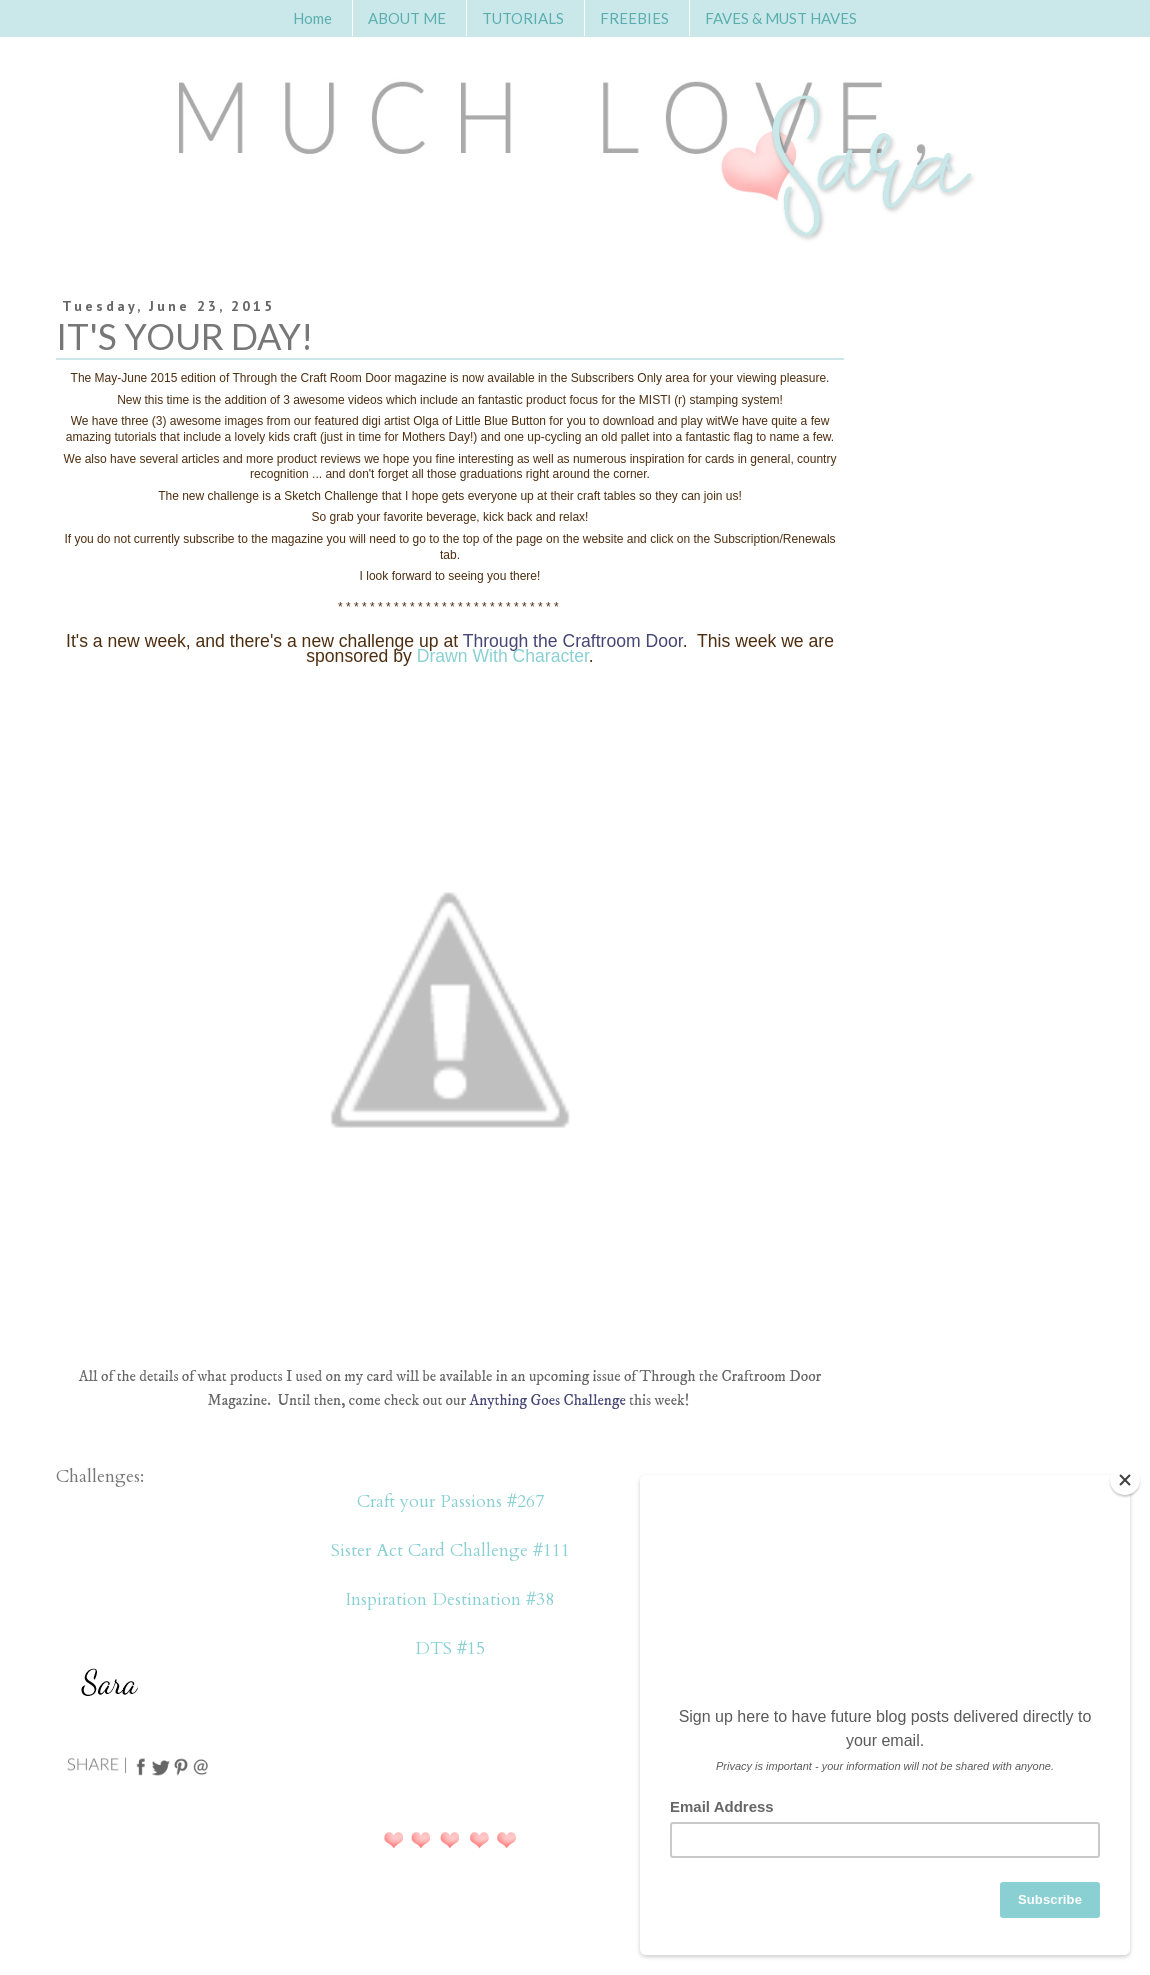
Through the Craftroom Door (573, 641)
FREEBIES (634, 18)
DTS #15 (450, 1648)
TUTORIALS (523, 18)
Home (312, 18)
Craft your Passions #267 (450, 1501)
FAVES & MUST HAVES (781, 18)
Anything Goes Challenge (548, 1400)
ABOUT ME (407, 18)
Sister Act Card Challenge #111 (450, 1550)
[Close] (1125, 1480)
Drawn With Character (503, 656)
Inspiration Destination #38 (450, 1599)
